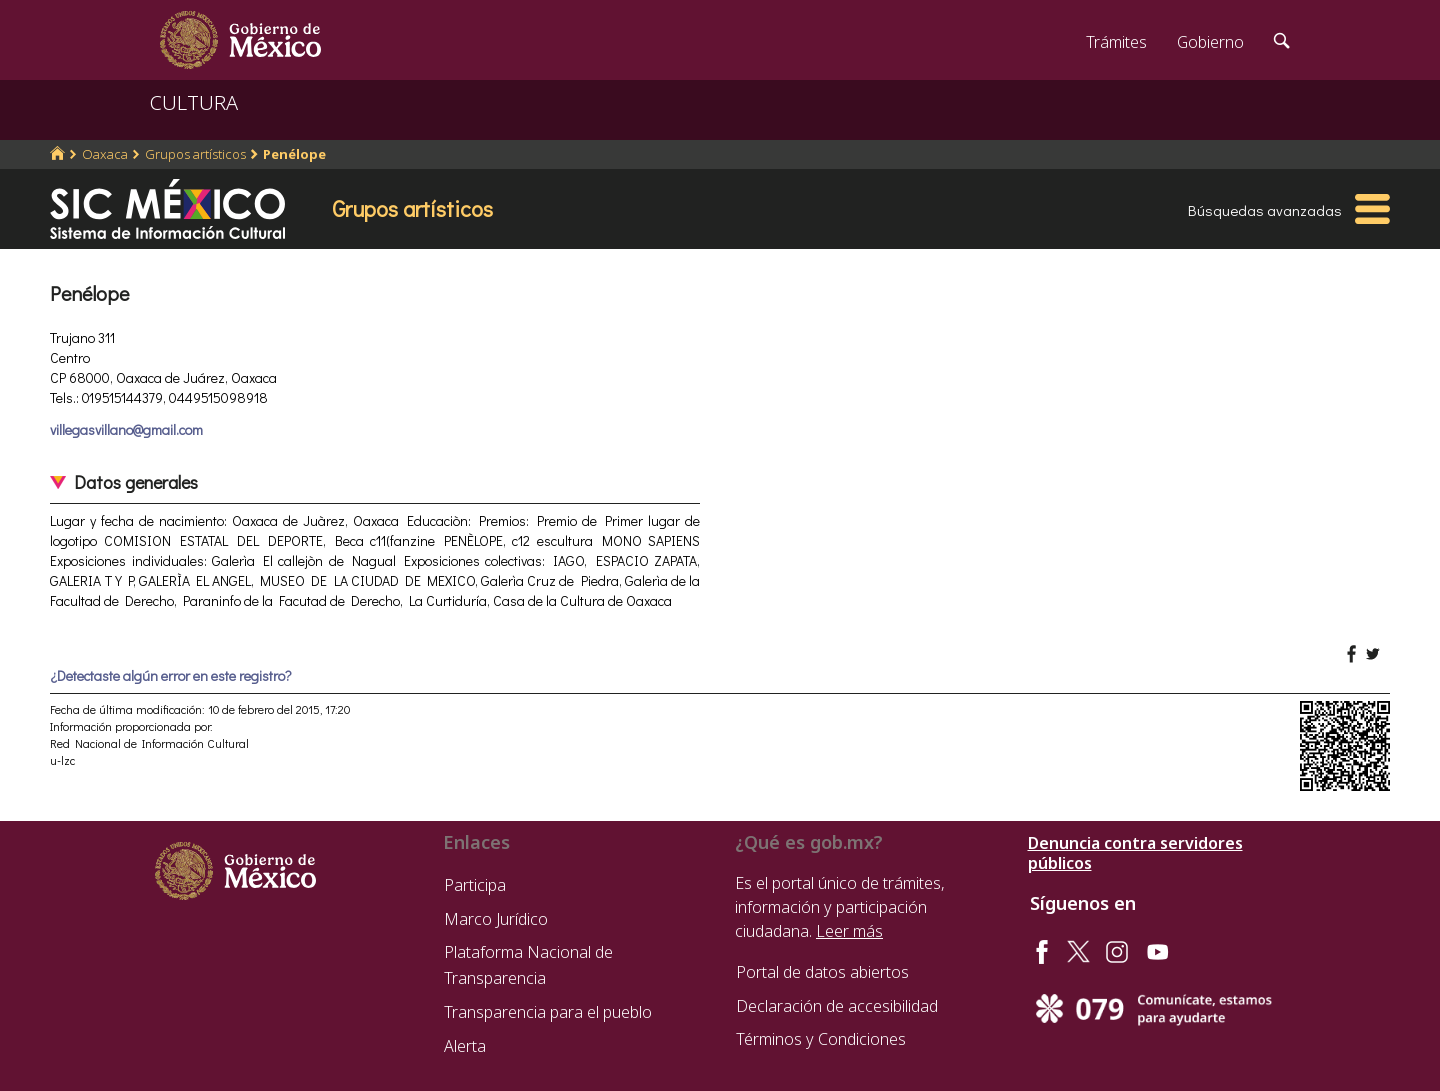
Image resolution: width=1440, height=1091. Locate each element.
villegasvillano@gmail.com (126, 429)
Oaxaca (105, 154)
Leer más (849, 931)
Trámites (1116, 42)
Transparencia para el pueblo (548, 1012)
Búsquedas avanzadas (1265, 210)
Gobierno (1210, 42)
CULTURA (194, 102)
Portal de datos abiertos (822, 972)
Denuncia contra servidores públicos (1135, 853)
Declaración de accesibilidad (837, 1006)
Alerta (465, 1046)
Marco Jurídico (496, 919)
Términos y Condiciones (821, 1039)
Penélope (294, 154)
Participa (475, 885)
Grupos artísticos (195, 154)
